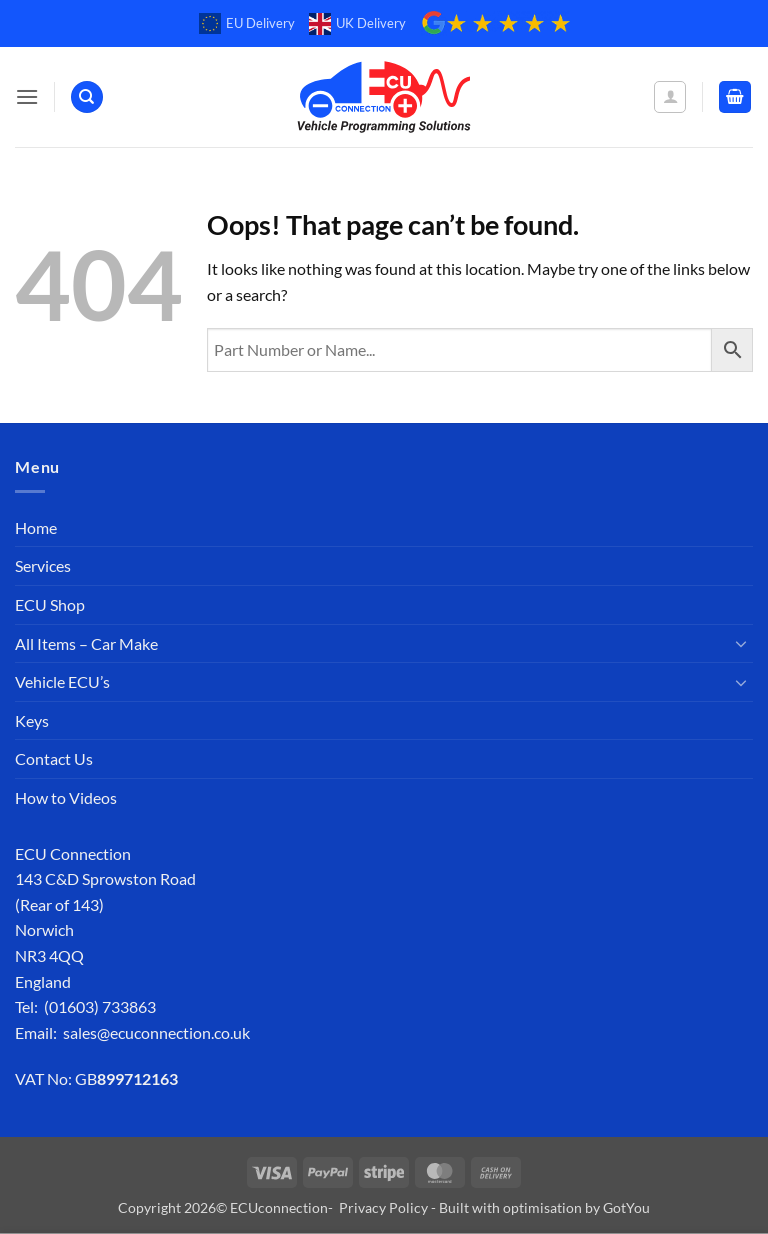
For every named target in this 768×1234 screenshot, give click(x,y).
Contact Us (54, 758)
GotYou (626, 1207)
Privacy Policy (383, 1207)
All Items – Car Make (86, 643)
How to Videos (66, 797)
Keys (32, 720)
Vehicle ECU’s (62, 681)
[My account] (670, 97)
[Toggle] (741, 643)
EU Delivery (247, 24)
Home (36, 527)
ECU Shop (50, 604)
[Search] (87, 97)
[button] (27, 96)
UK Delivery (357, 24)
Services (43, 565)
